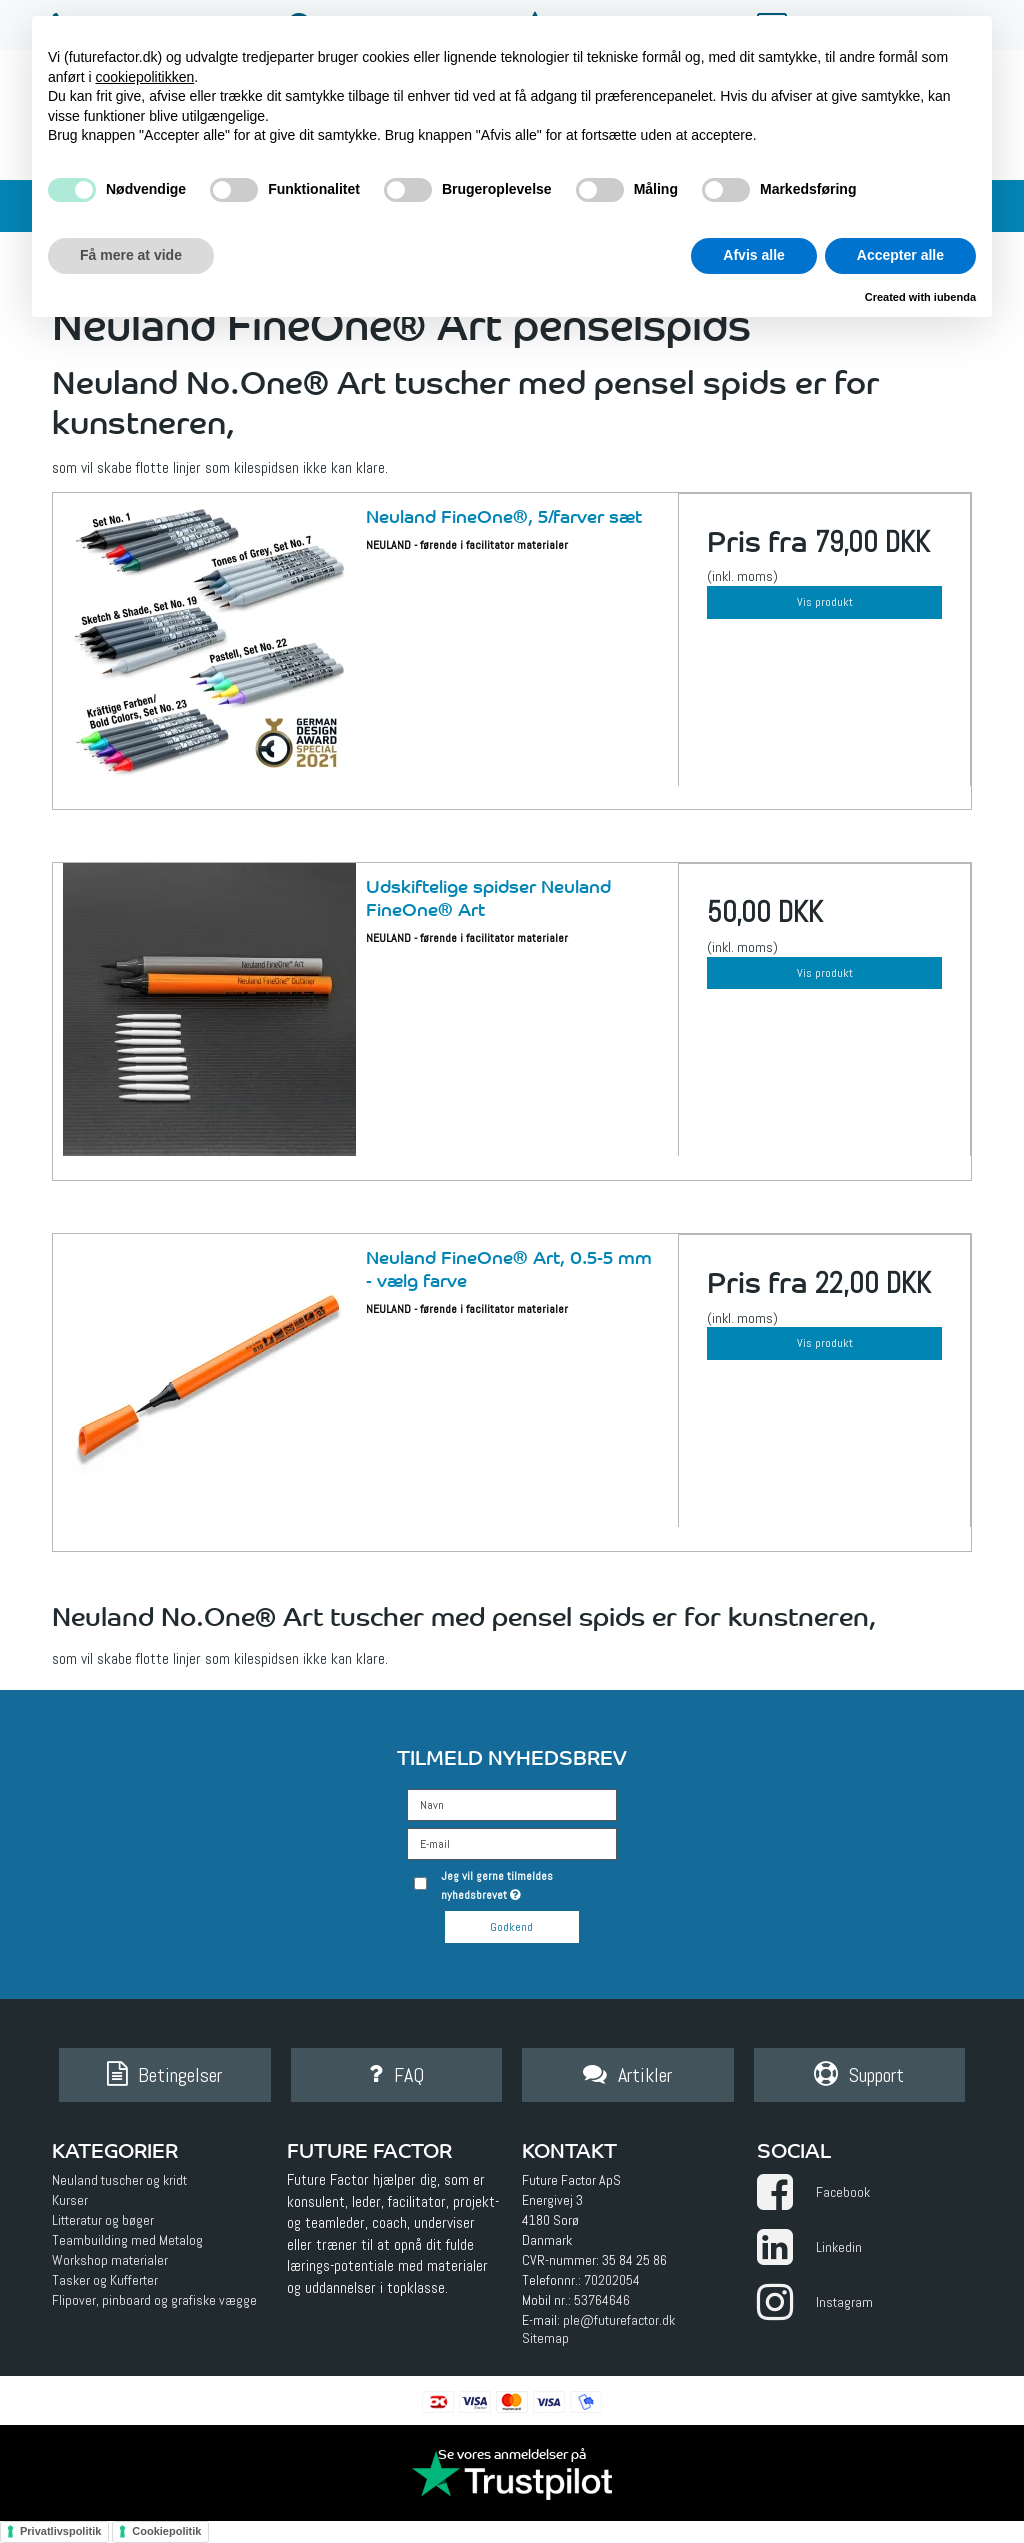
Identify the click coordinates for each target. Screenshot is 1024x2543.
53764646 (602, 2300)
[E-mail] (512, 1843)
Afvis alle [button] (753, 255)
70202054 (612, 2280)
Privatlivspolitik (60, 2531)
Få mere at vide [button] (131, 255)
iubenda (955, 297)
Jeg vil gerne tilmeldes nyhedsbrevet (527, 1884)
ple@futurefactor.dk (619, 2320)
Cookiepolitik (166, 2531)
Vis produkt (825, 602)
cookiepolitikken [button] (144, 77)
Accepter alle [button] (900, 255)
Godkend (511, 1927)
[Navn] (512, 1804)
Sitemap (545, 2338)
